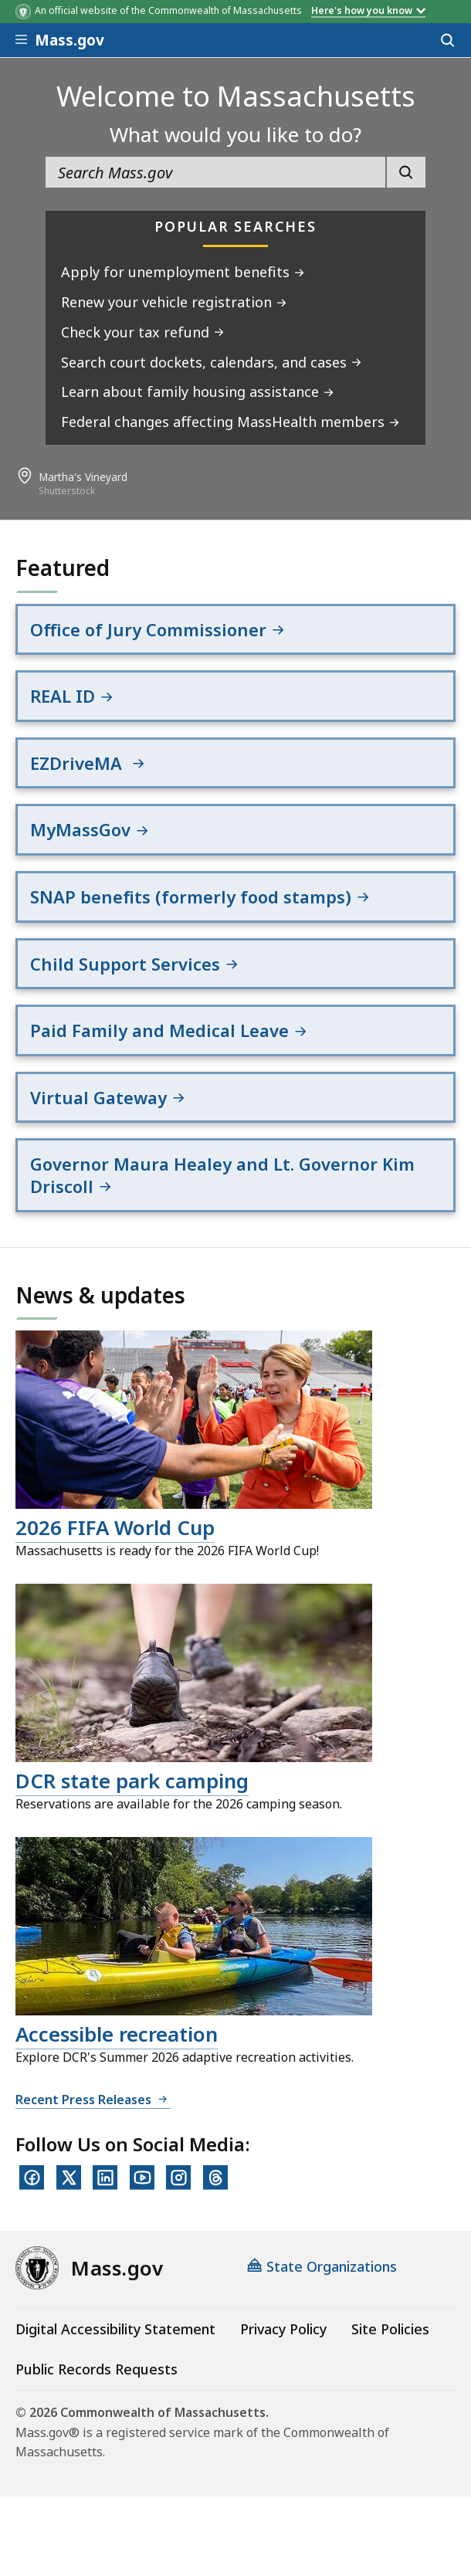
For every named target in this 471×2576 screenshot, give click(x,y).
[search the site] (216, 172)
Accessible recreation (116, 2034)
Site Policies (390, 2329)
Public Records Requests (96, 2369)
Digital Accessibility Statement (115, 2329)
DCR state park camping (132, 1781)
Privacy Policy (283, 2329)
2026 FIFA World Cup (115, 1527)
